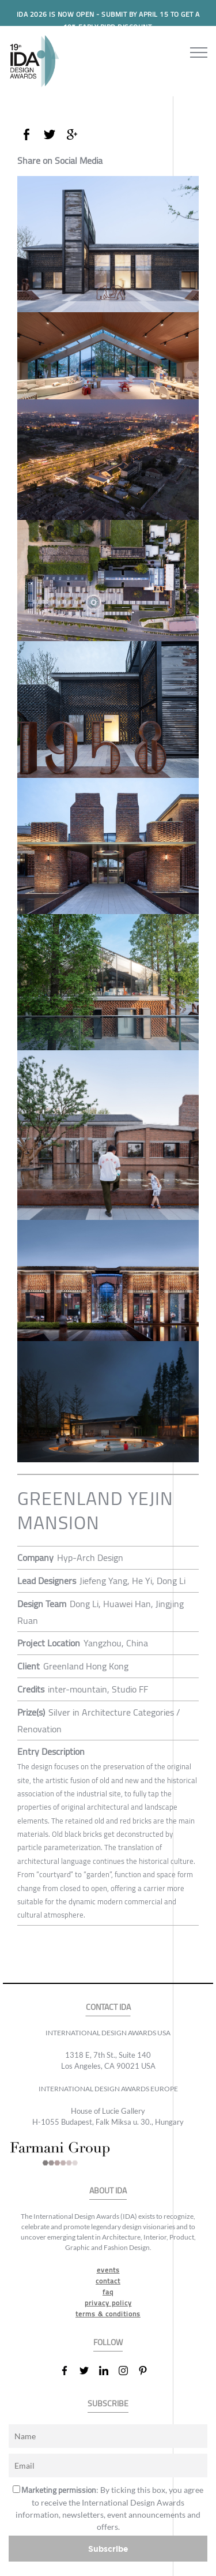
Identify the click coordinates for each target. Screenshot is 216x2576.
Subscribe (108, 2548)
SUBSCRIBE (108, 2404)
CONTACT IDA (108, 2007)
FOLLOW (108, 2343)
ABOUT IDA (108, 2191)
